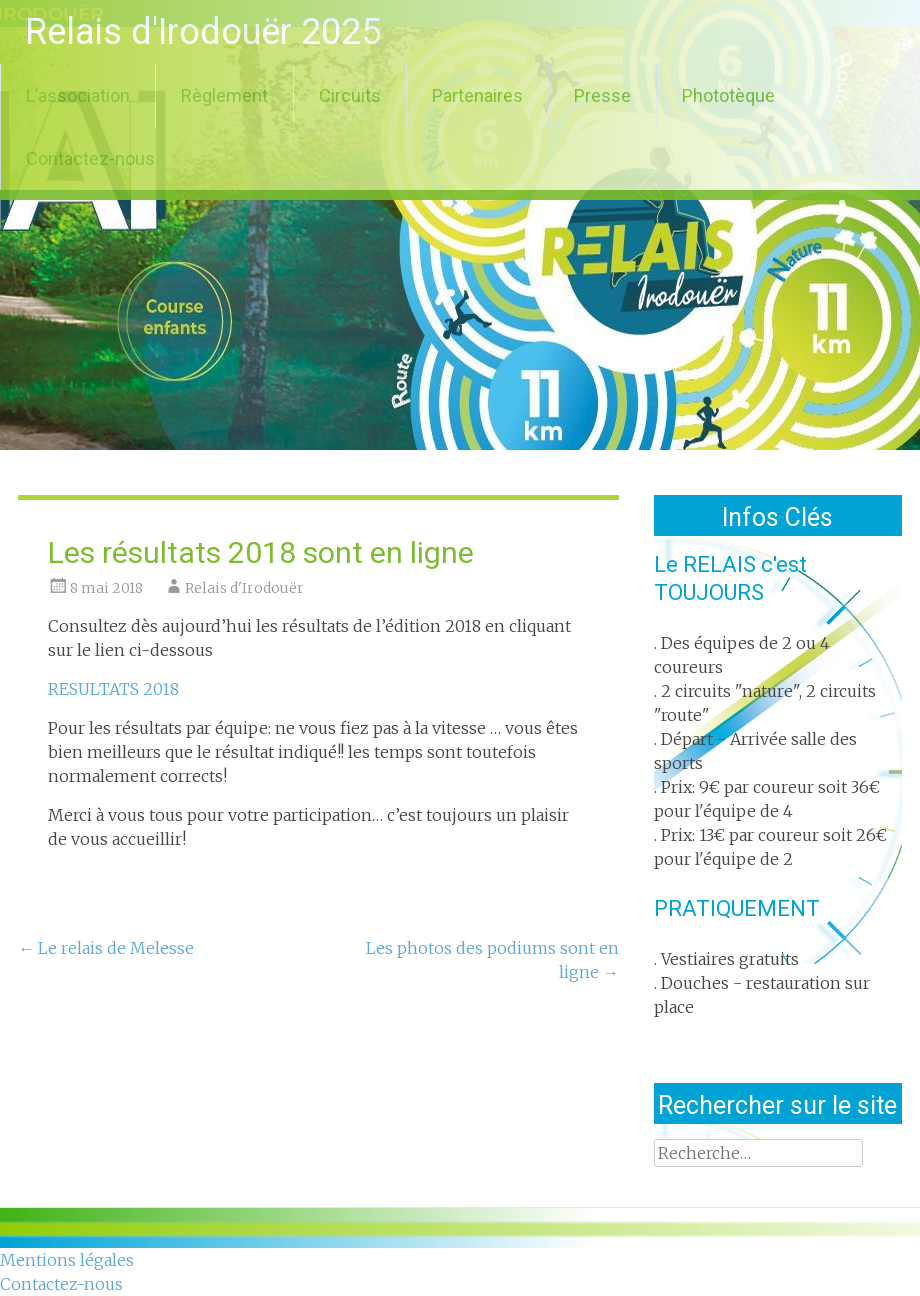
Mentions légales (67, 1260)
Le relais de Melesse (106, 948)
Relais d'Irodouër (244, 588)
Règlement (224, 95)
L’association (78, 95)
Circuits (350, 95)
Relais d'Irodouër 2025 (203, 32)
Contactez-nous (90, 158)
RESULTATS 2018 (113, 689)
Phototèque (728, 95)
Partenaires (477, 95)
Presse (602, 95)
